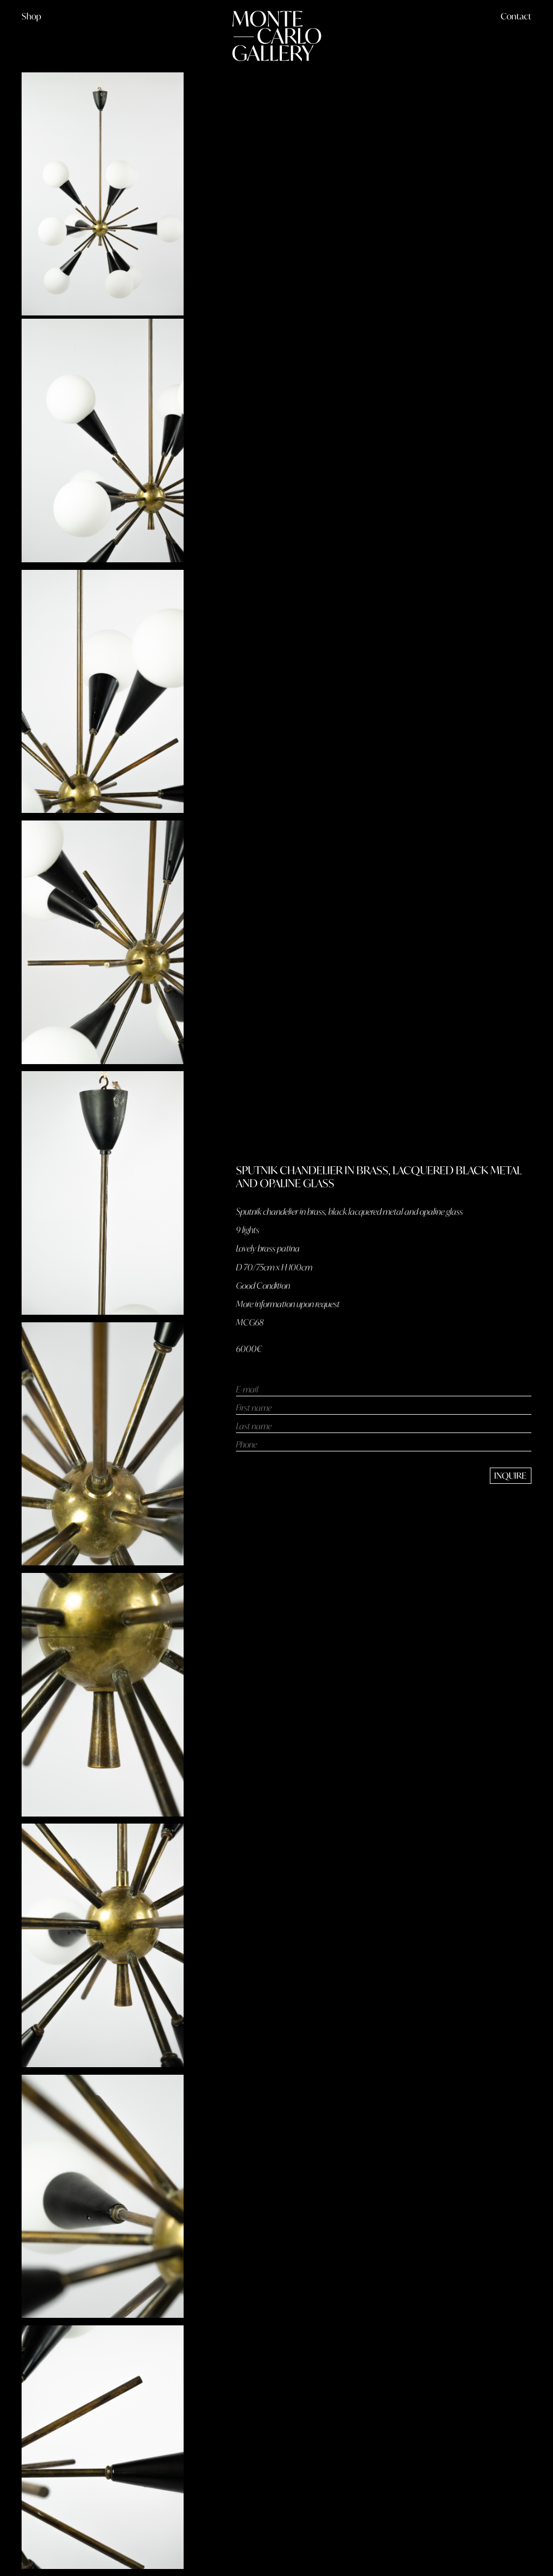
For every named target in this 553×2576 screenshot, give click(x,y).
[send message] (510, 1476)
